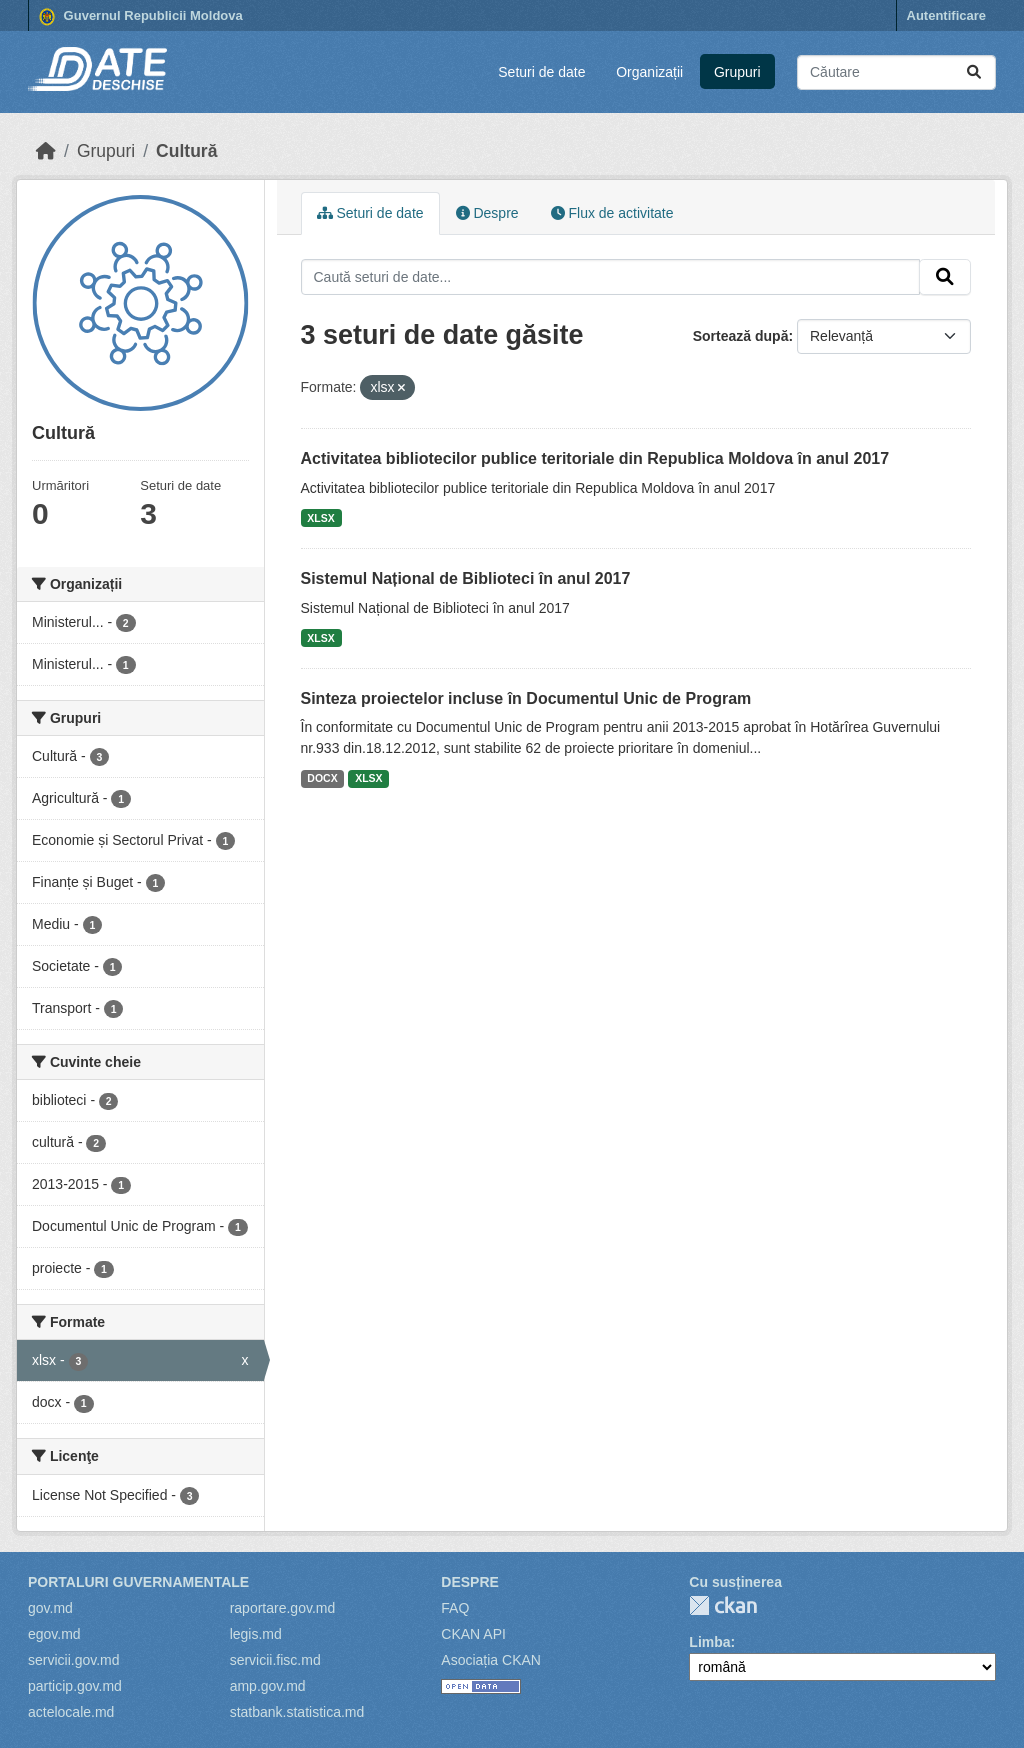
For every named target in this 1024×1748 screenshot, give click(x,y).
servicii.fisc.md (275, 1660)
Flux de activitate (612, 213)
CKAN (723, 1605)
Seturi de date (541, 72)
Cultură (186, 151)
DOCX (322, 778)
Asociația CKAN (491, 1660)
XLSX (320, 518)
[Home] (46, 151)
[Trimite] (974, 72)
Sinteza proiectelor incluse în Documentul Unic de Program (526, 698)
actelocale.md (71, 1712)
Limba (709, 1642)
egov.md (54, 1634)
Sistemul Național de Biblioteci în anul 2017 (466, 578)
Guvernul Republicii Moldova (141, 17)
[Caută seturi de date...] (896, 72)
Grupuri (737, 72)
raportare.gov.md (283, 1608)
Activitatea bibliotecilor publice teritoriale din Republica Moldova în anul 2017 (595, 458)
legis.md (256, 1634)
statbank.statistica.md (297, 1712)
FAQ (455, 1608)
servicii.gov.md (74, 1660)
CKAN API (473, 1634)
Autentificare (946, 15)
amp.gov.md (268, 1686)
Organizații (649, 72)
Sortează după (741, 336)
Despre (487, 213)
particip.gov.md (75, 1686)
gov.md (50, 1608)
